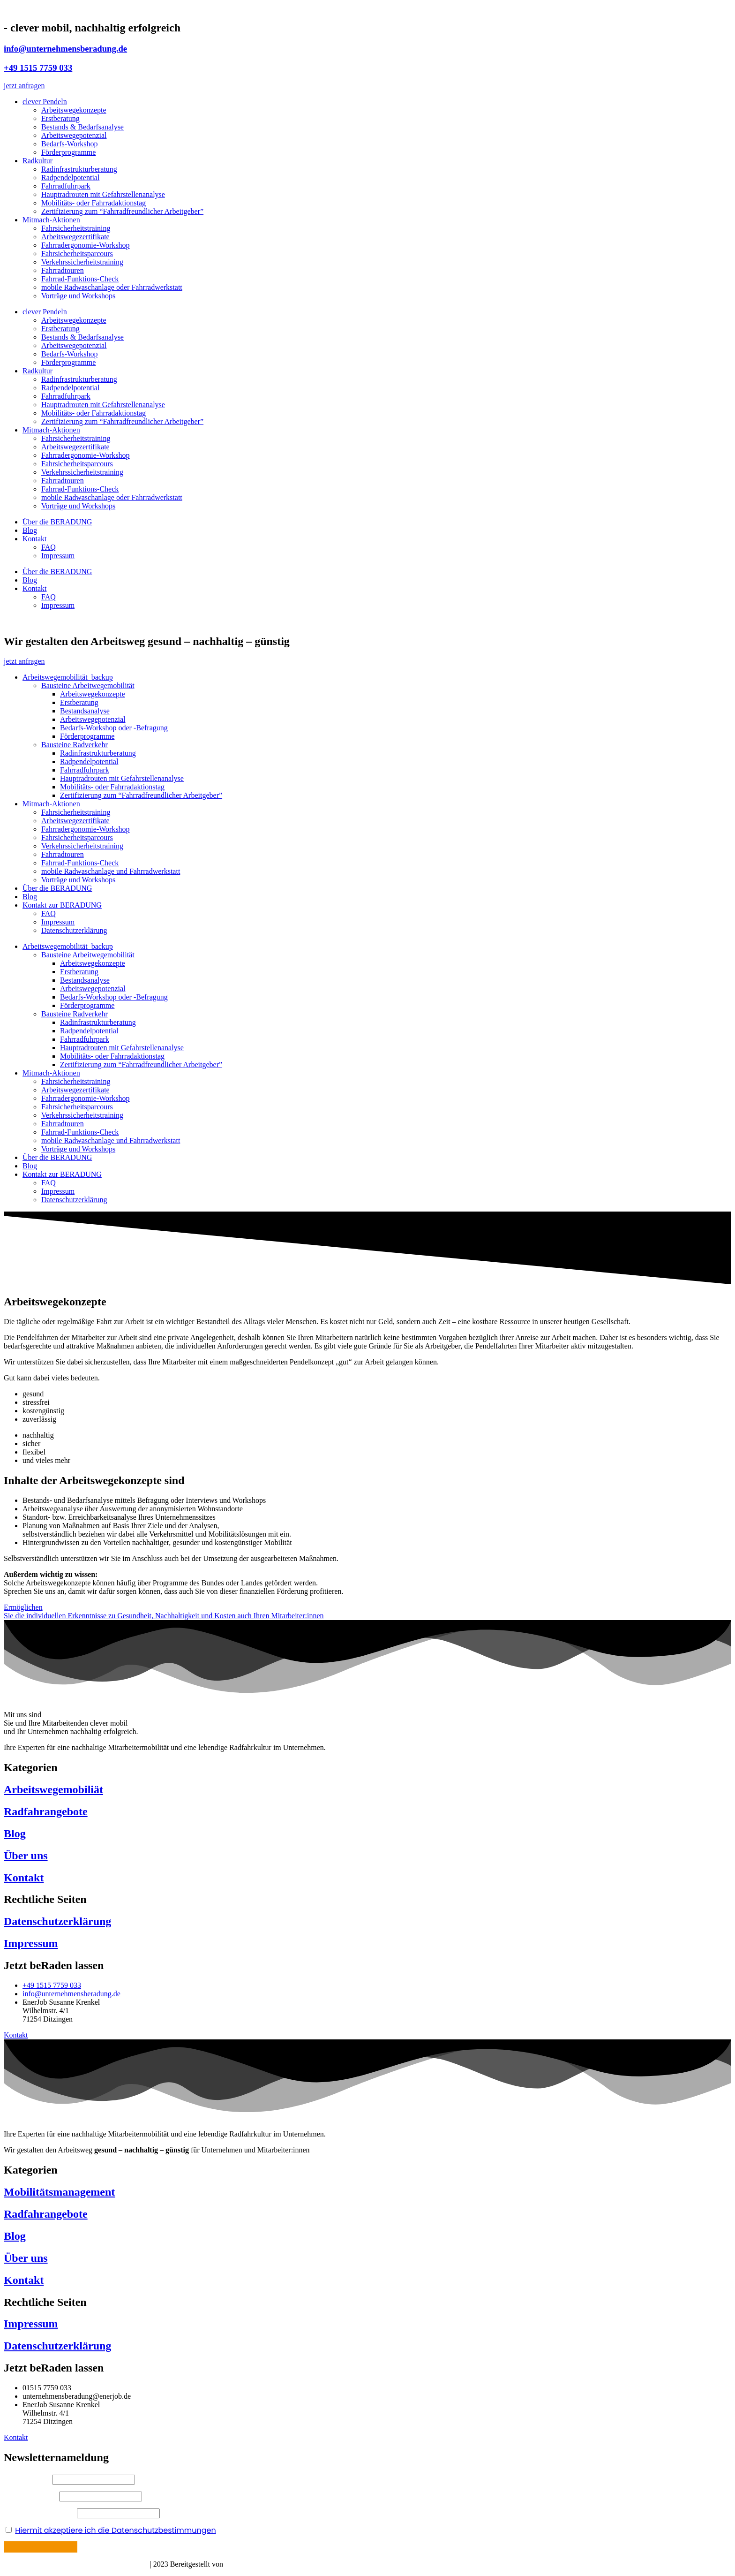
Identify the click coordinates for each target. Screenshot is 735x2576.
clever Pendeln (44, 102)
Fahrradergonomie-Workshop (85, 245)
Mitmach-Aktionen (51, 220)
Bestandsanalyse (85, 711)
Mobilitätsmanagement (59, 2192)
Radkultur (37, 161)
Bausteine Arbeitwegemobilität (88, 685)
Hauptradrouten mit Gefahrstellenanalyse (103, 194)
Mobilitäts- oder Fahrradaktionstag (93, 203)
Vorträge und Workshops (78, 296)
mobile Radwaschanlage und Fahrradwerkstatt (110, 871)
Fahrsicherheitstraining (76, 228)
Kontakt (34, 539)
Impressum (58, 556)
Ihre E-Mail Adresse (39, 2513)
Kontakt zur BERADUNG (62, 905)
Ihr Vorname (28, 2479)
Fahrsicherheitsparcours (77, 254)
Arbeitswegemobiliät (53, 1789)
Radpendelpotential (70, 178)
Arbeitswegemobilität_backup (67, 677)
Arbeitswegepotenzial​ (93, 719)
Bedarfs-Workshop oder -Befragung (114, 728)
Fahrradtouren (62, 270)
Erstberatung (60, 118)
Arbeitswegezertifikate (75, 237)
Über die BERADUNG (57, 522)
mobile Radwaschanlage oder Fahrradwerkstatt (111, 287)
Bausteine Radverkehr (74, 745)
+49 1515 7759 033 (38, 68)
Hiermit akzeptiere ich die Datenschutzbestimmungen (115, 2530)
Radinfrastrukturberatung (79, 169)
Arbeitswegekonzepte (73, 110)
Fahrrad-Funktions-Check (80, 279)
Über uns (26, 1855)
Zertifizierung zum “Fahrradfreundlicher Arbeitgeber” (122, 211)
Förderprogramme (68, 152)
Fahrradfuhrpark (65, 186)
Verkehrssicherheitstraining (82, 262)
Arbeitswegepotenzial (74, 135)
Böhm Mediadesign (256, 2564)
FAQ (48, 547)
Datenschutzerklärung (74, 930)
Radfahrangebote (46, 1811)
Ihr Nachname (30, 2496)
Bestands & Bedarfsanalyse (82, 127)
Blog (29, 530)
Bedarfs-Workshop (69, 144)
